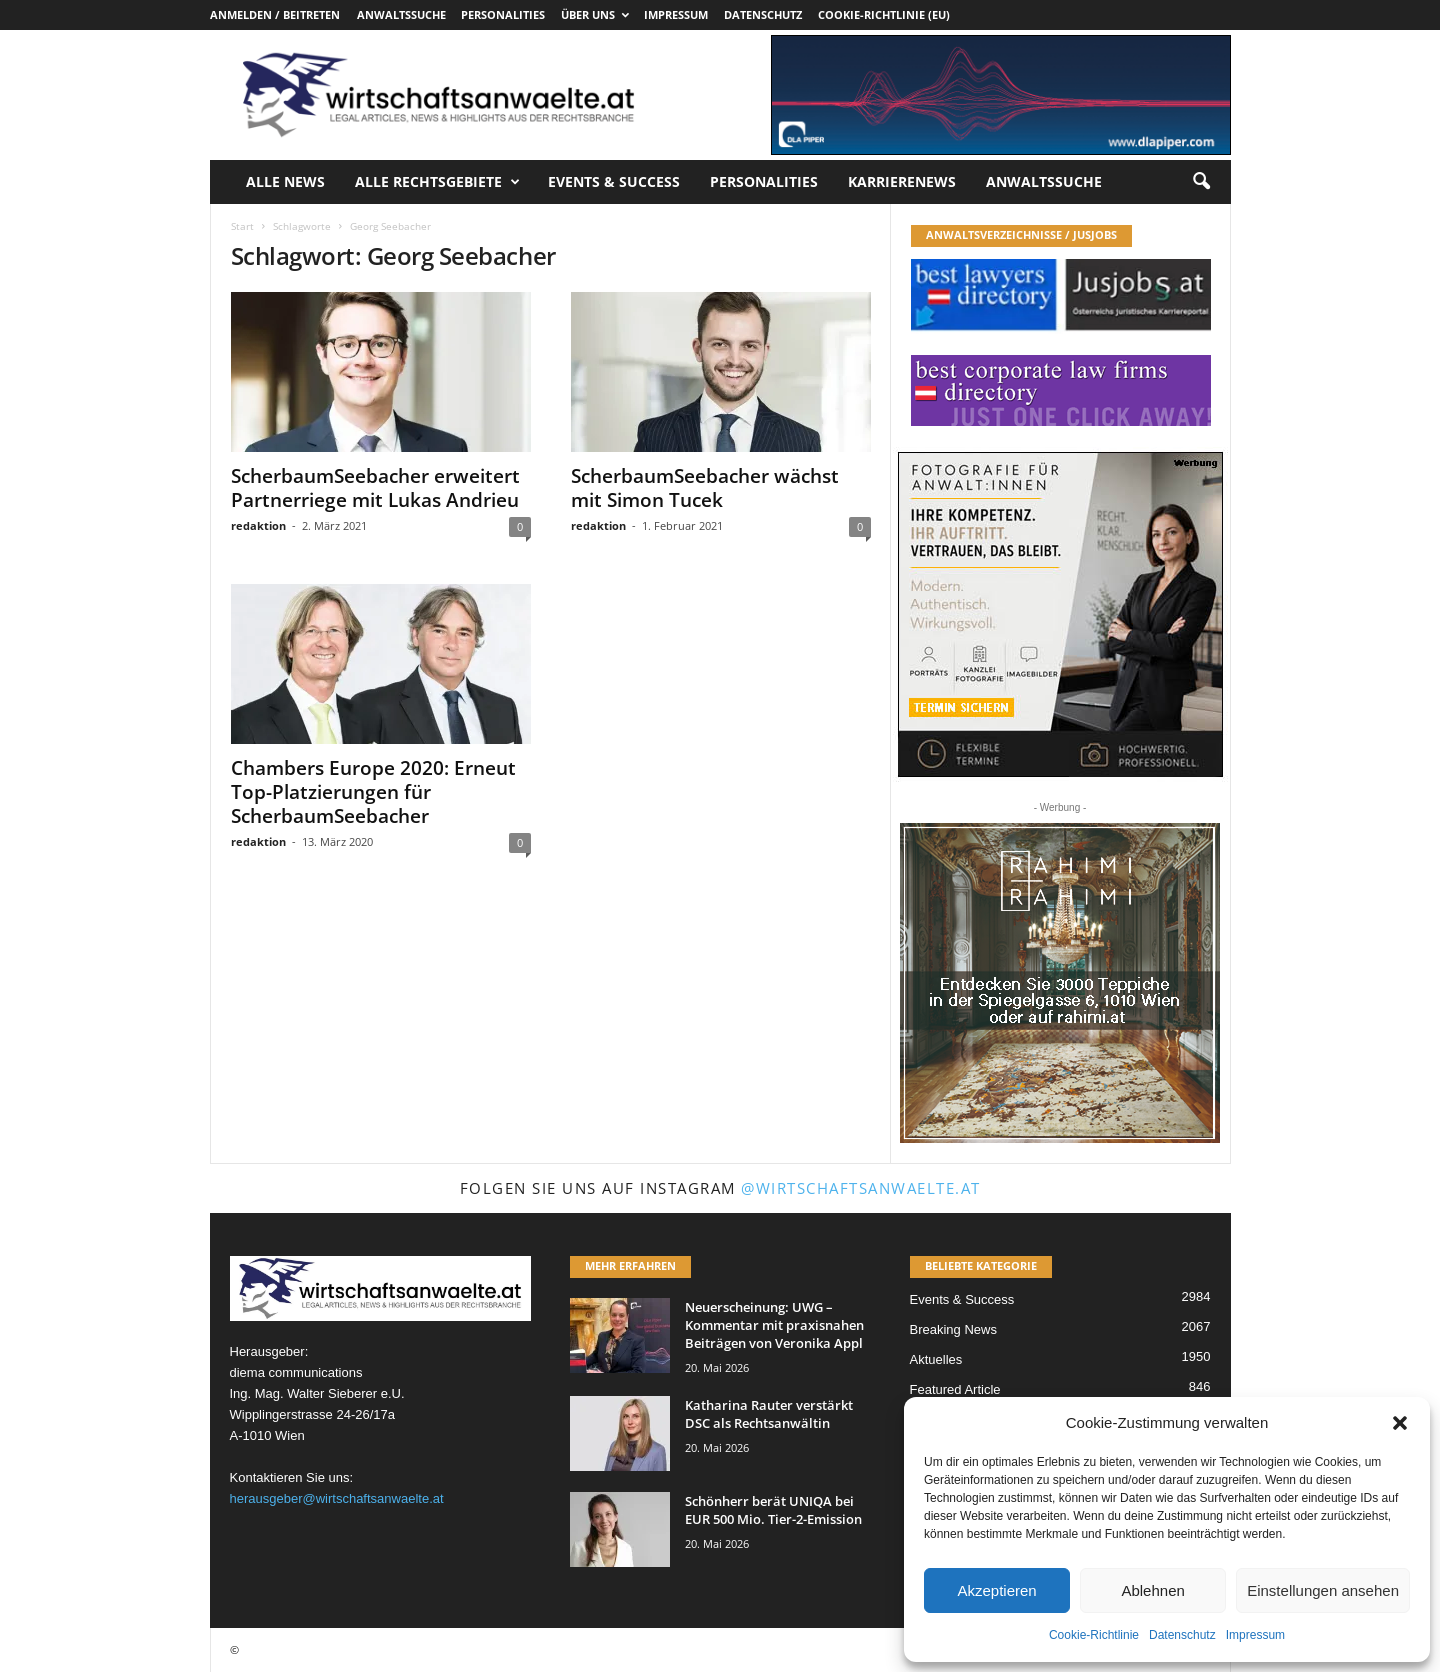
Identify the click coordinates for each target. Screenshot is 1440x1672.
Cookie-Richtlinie (1094, 1635)
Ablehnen (1152, 1590)
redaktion (258, 525)
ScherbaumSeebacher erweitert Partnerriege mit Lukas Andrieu (375, 488)
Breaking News (953, 1329)
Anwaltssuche (401, 14)
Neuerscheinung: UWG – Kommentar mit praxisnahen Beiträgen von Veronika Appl (774, 1325)
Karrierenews (902, 181)
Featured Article (955, 1389)
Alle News (285, 181)
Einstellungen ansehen (1323, 1590)
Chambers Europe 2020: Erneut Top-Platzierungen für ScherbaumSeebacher (373, 792)
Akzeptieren (996, 1590)
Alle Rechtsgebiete (437, 182)
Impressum (1255, 1635)
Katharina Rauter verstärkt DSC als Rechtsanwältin (769, 1414)
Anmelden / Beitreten (275, 14)
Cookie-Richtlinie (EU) (884, 14)
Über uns (595, 14)
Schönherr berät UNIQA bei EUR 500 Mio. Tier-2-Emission (773, 1510)
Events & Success (614, 181)
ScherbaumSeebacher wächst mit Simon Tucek (705, 488)
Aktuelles (936, 1359)
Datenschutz (1182, 1635)
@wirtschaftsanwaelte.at (861, 1188)
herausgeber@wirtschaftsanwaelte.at (337, 1498)
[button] (1400, 1423)
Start (242, 226)
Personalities (503, 14)
